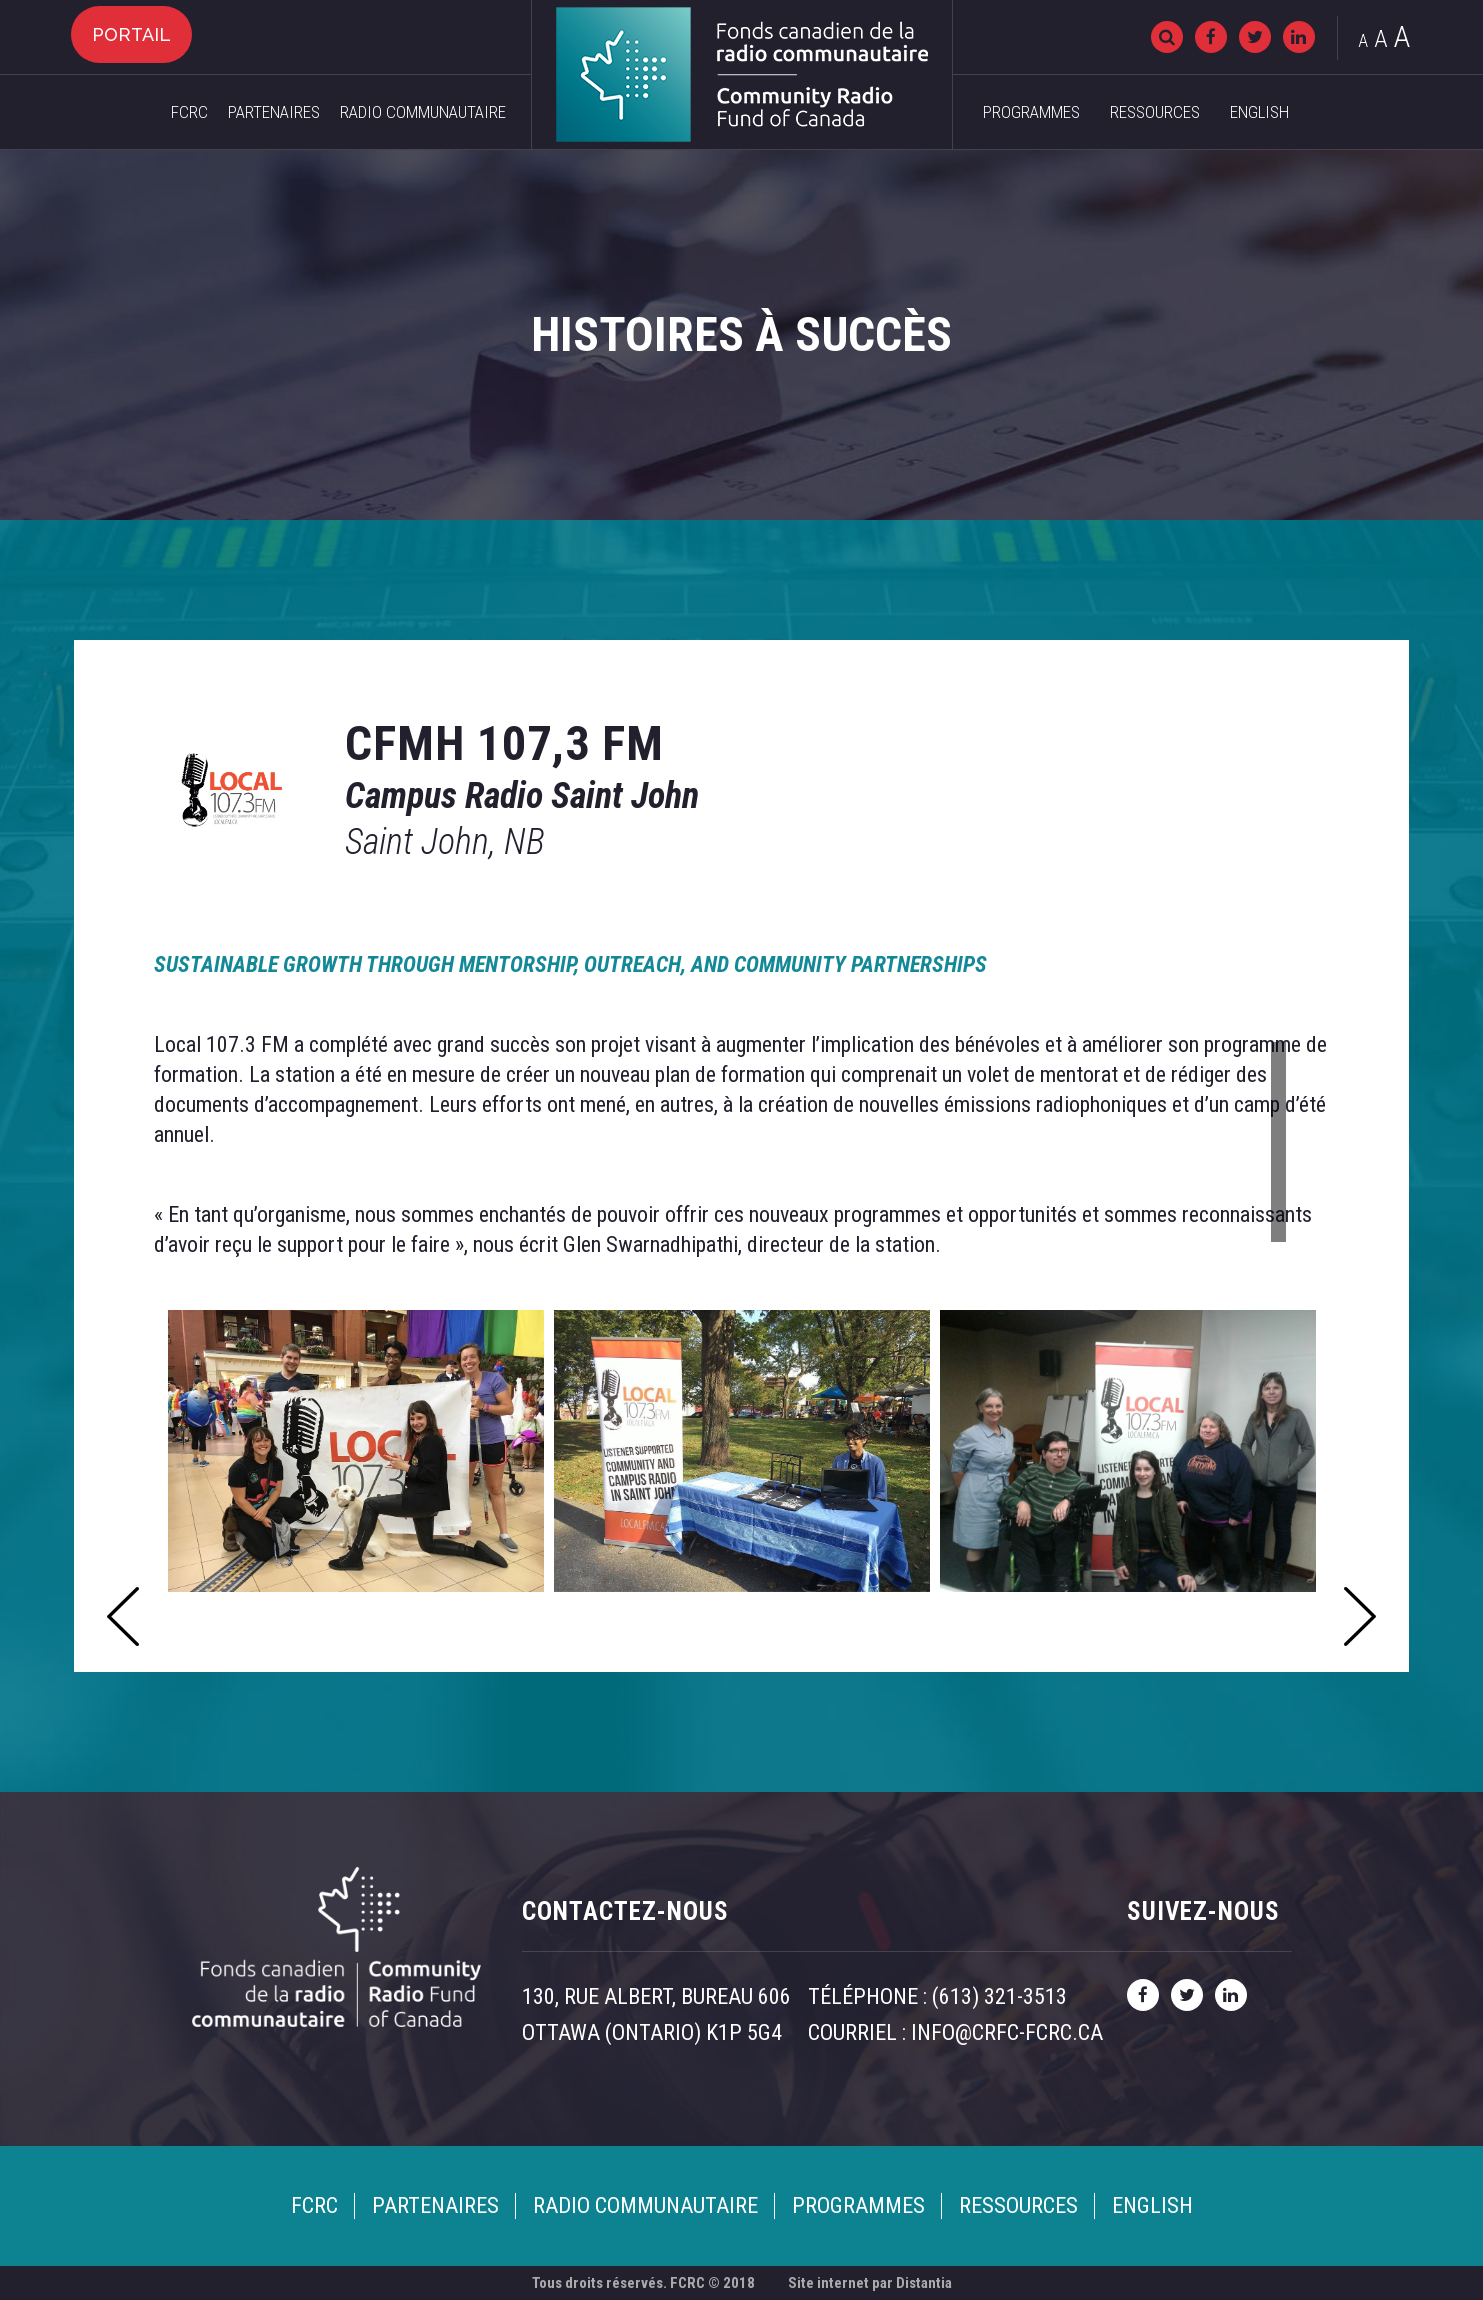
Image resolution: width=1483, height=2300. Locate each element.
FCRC (189, 112)
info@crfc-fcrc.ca (1007, 2032)
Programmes (1031, 112)
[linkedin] (1299, 37)
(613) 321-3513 (999, 1996)
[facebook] (1211, 37)
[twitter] (1255, 37)
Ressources (1155, 112)
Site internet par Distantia (870, 2283)
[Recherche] (1167, 37)
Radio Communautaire (423, 112)
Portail (131, 34)
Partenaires (274, 112)
